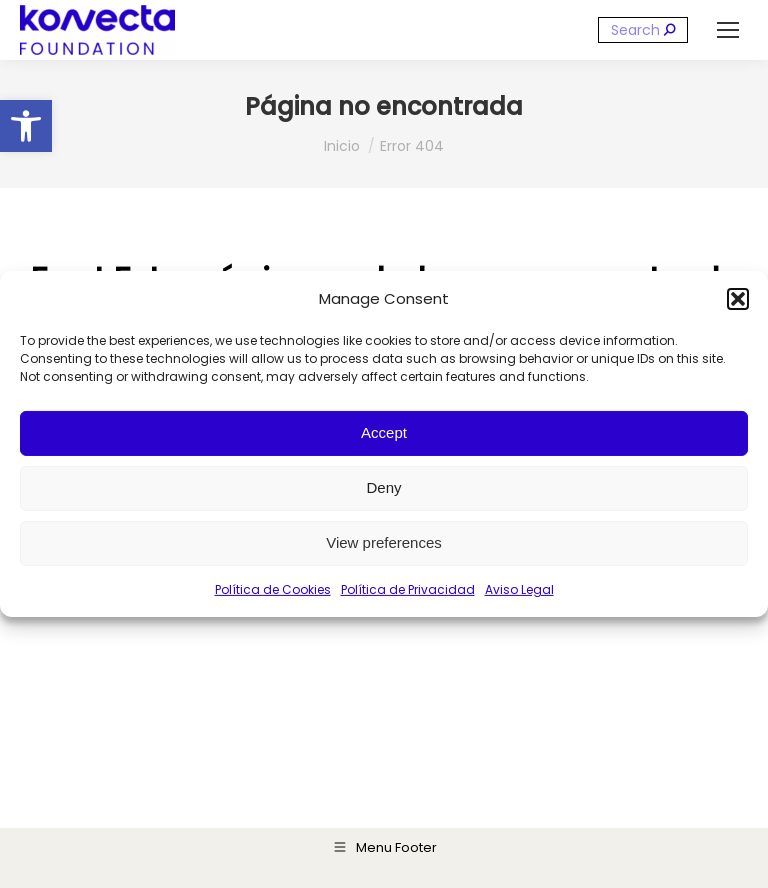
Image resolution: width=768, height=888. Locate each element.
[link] (26, 126)
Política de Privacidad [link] (408, 589)
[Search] (643, 30)
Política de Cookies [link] (273, 589)
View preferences (384, 542)
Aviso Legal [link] (519, 589)
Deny (383, 487)
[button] (738, 299)
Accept (384, 432)
